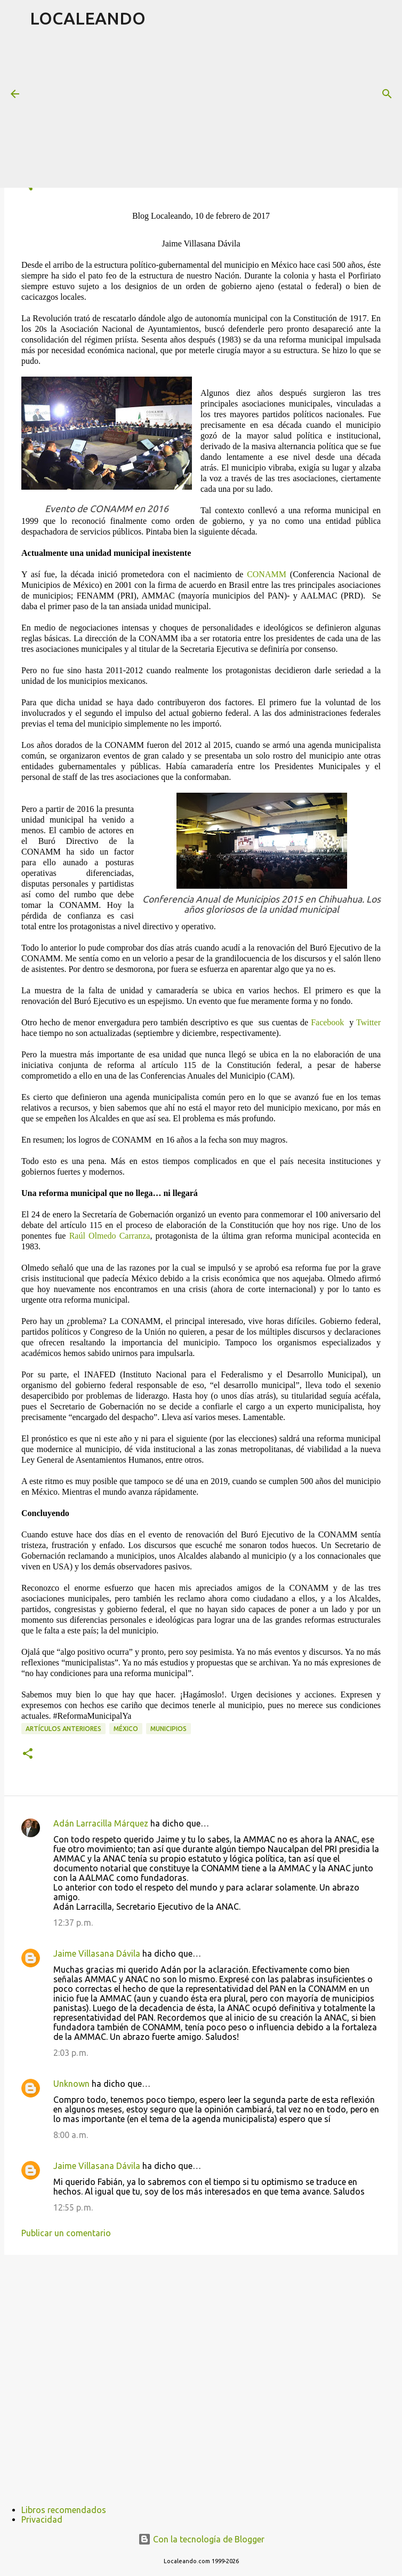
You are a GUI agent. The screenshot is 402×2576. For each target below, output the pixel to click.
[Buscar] (387, 94)
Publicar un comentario (66, 2233)
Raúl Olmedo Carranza (109, 1235)
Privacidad (41, 2519)
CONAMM (266, 574)
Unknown (71, 2083)
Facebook (327, 1022)
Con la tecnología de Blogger (201, 2539)
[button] (27, 1754)
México (126, 1728)
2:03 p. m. (70, 2052)
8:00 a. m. (70, 2135)
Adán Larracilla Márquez (100, 1823)
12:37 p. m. (73, 1922)
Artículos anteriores (63, 1728)
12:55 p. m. (73, 2207)
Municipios (168, 1728)
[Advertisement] (216, 111)
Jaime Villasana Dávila (96, 1953)
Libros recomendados (63, 2510)
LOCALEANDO (88, 18)
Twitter (368, 1022)
